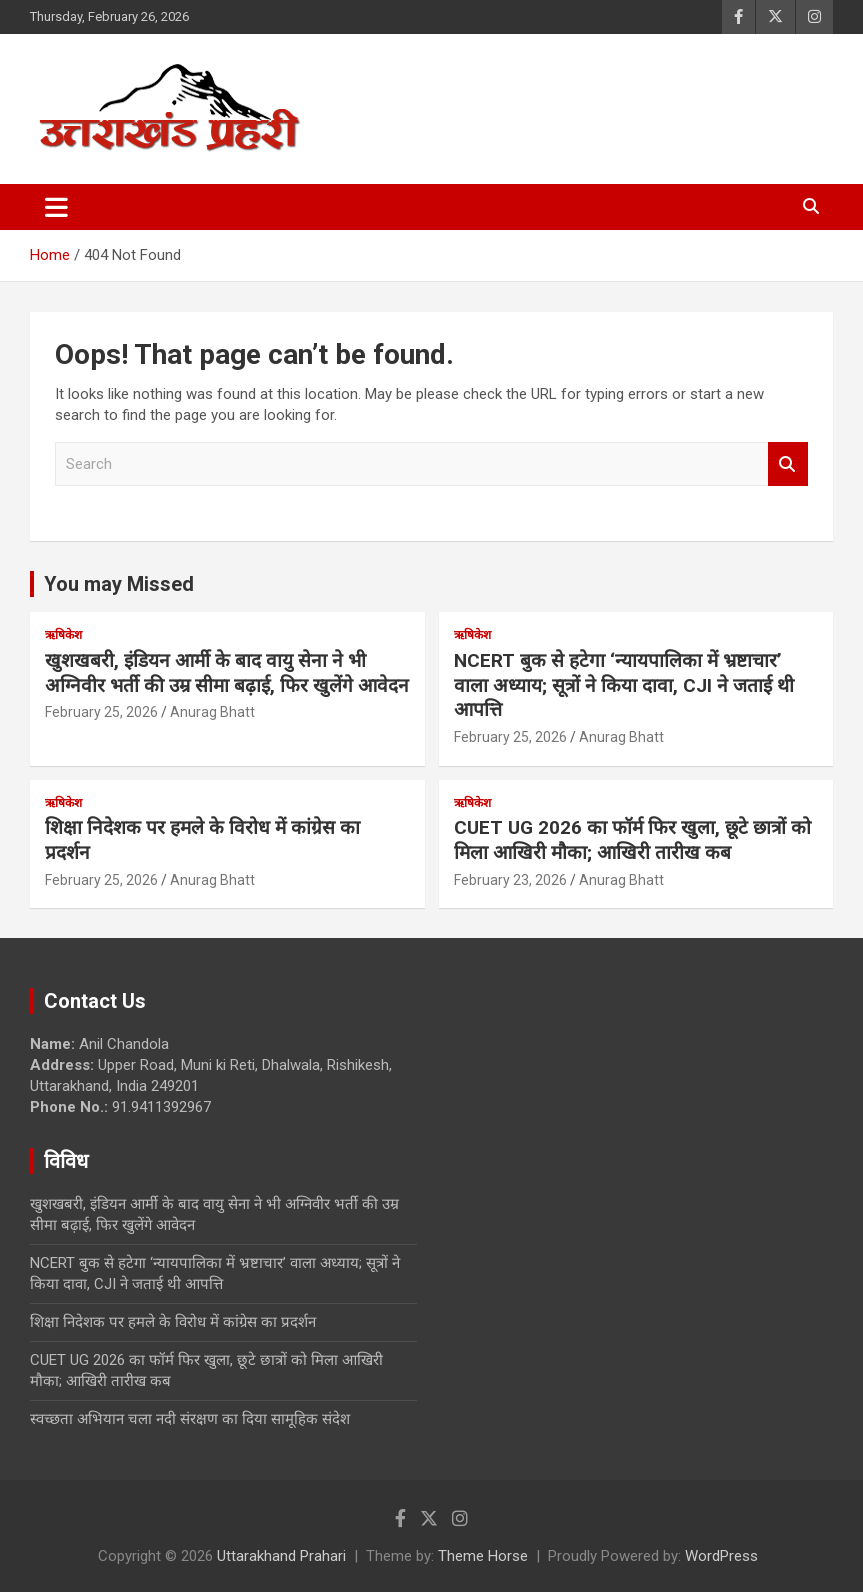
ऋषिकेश (63, 635)
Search (788, 464)
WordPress (721, 1556)
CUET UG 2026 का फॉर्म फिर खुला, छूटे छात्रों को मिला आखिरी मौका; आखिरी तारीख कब (632, 840)
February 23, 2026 (510, 880)
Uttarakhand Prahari (281, 1556)
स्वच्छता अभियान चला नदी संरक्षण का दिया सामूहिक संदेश (190, 1419)
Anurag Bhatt (212, 712)
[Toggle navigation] (56, 207)
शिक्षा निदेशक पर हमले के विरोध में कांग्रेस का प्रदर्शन (173, 1322)
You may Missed (119, 584)
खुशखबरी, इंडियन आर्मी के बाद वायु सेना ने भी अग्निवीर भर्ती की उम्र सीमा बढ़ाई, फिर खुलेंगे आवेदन (227, 673)
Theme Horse (483, 1556)
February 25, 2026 (101, 712)
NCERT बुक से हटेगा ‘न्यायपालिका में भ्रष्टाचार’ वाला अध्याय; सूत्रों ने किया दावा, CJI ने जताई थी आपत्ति (624, 685)
